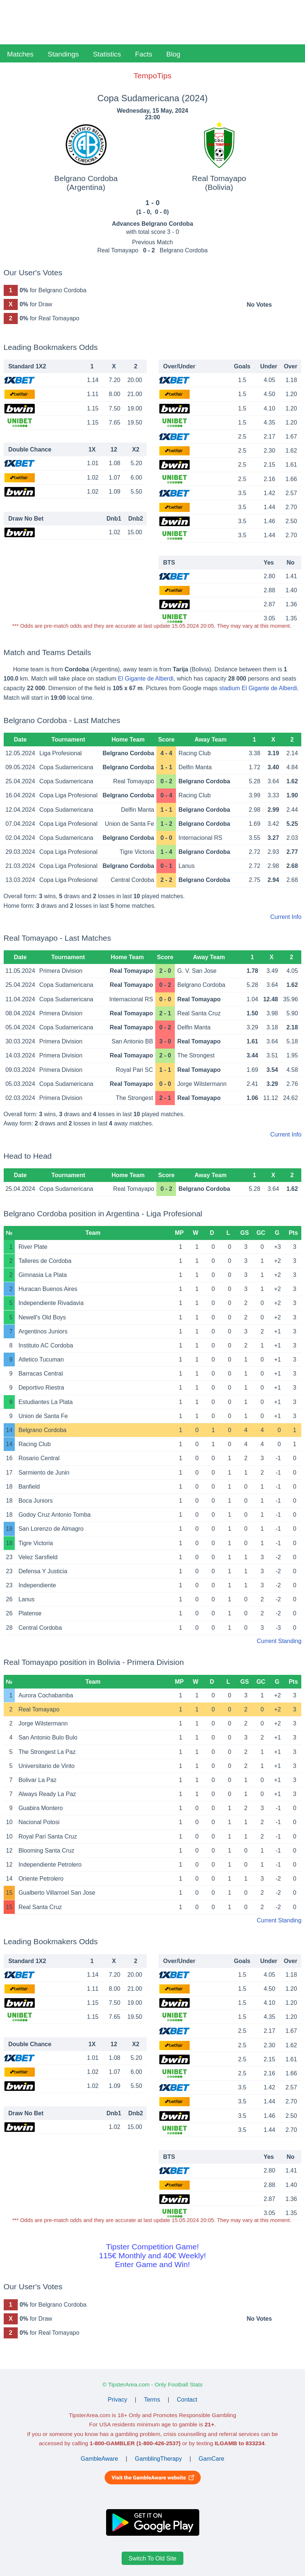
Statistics (107, 54)
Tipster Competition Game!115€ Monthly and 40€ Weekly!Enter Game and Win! (152, 2255)
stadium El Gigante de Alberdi (258, 688)
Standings (63, 54)
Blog (173, 54)
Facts (143, 54)
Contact (187, 2399)
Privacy (117, 2399)
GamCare (211, 2459)
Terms (152, 2399)
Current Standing (279, 1641)
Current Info (285, 917)
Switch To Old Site (153, 2558)
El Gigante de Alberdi (145, 678)
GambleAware (99, 2459)
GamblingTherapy (158, 2459)
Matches (20, 54)
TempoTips (152, 75)
